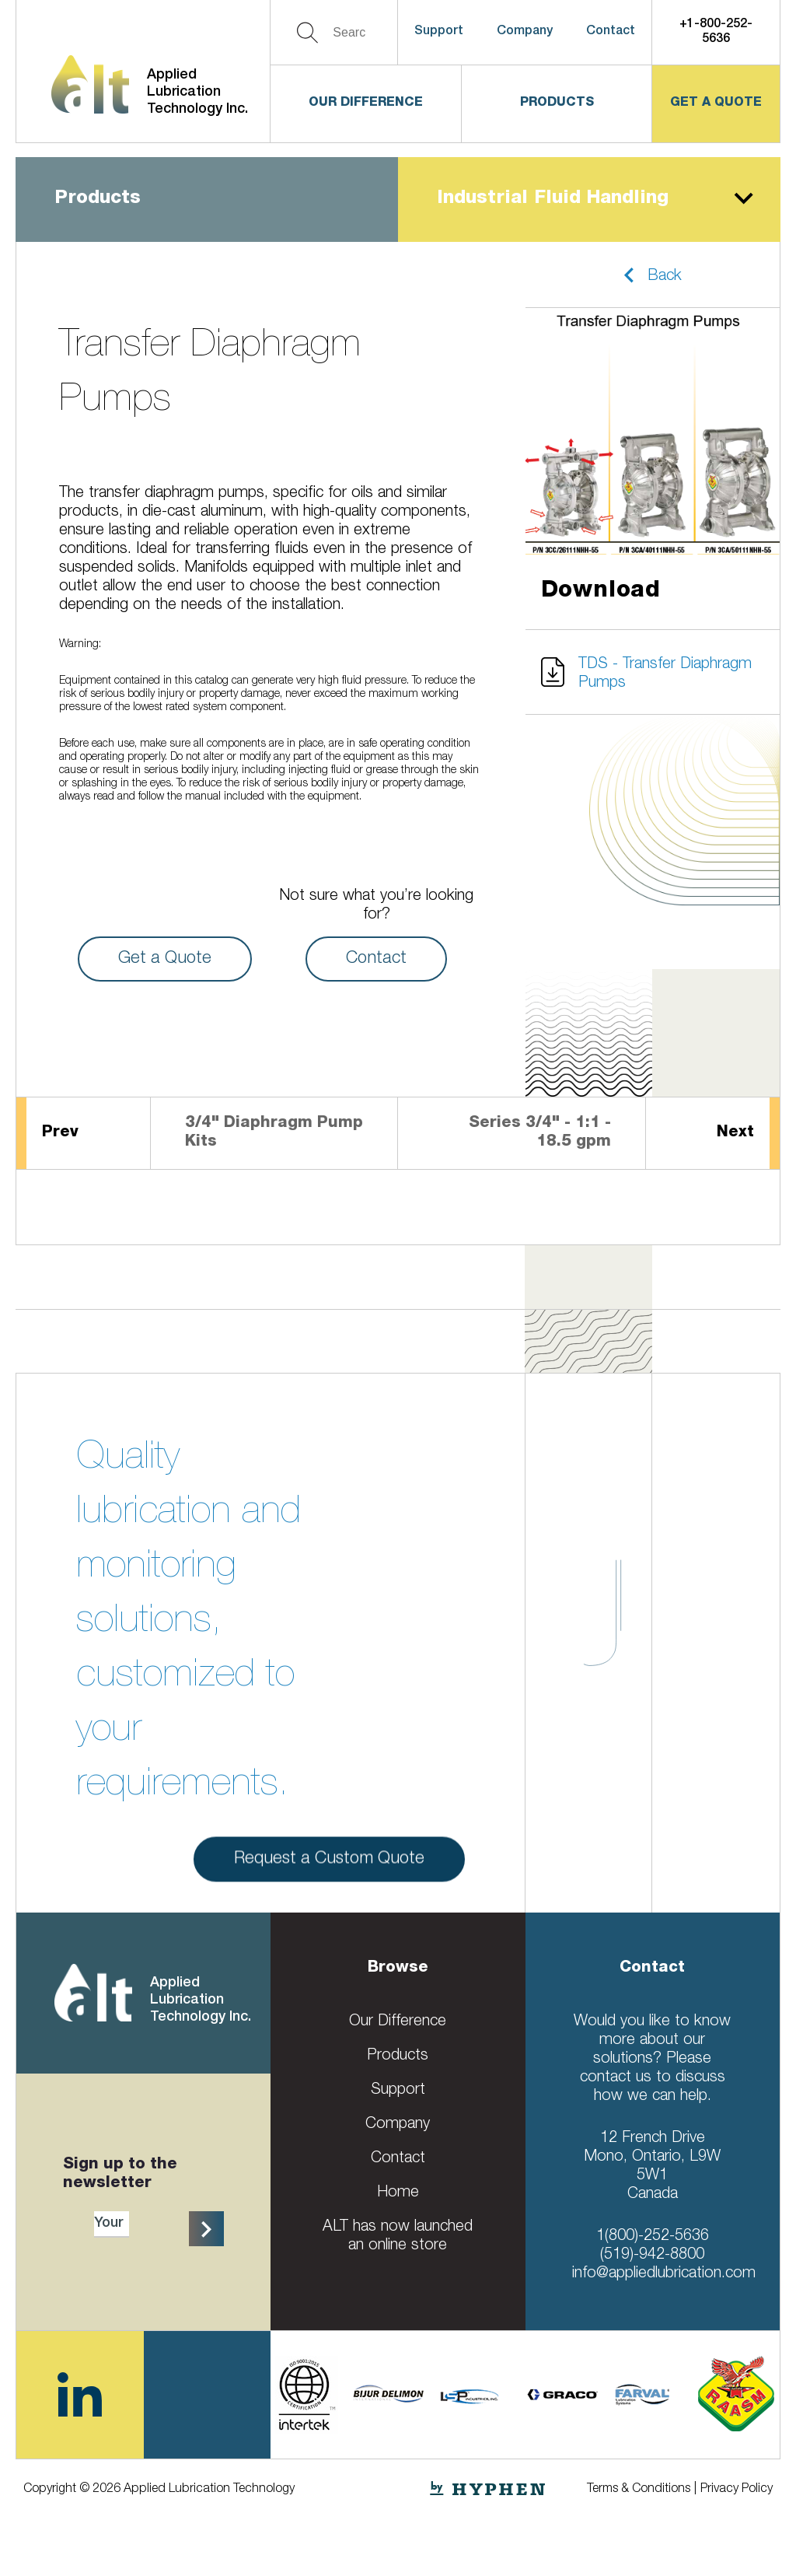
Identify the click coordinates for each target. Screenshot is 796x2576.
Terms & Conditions (638, 2489)
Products (557, 103)
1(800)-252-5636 (652, 2237)
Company (525, 32)
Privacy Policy (736, 2489)
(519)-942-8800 (652, 2255)
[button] (652, 275)
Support (438, 32)
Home (398, 2193)
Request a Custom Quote (329, 1869)
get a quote (716, 103)
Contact (610, 32)
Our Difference (366, 103)
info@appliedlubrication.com (664, 2274)
